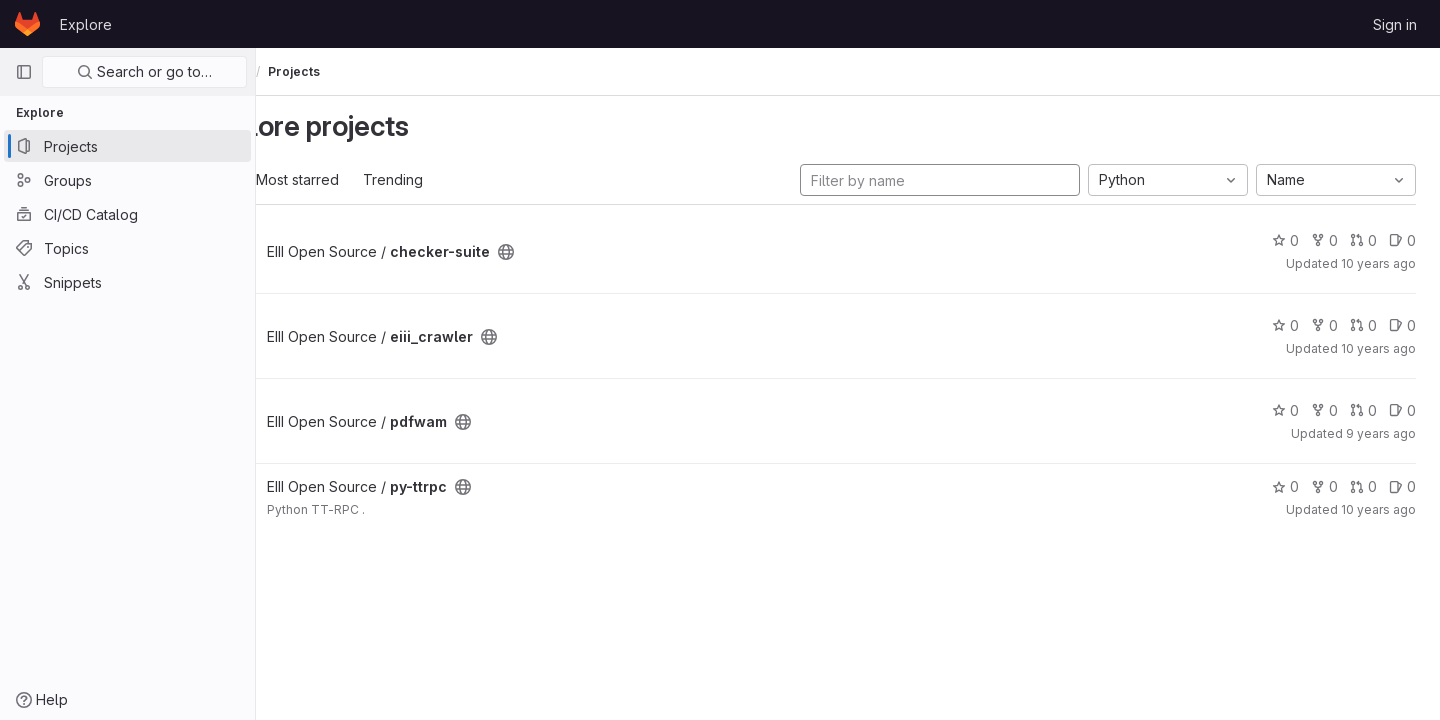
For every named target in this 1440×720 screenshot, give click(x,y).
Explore (86, 24)
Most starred (374, 179)
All (300, 179)
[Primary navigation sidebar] (24, 72)
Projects (371, 71)
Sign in (1395, 24)
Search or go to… (144, 71)
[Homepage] (27, 24)
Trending (470, 179)
